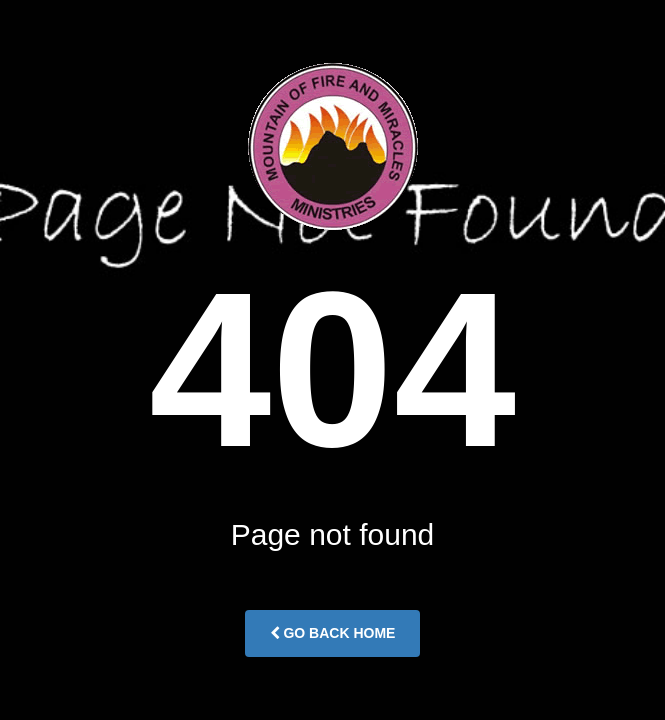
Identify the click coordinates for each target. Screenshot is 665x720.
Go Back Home (333, 633)
